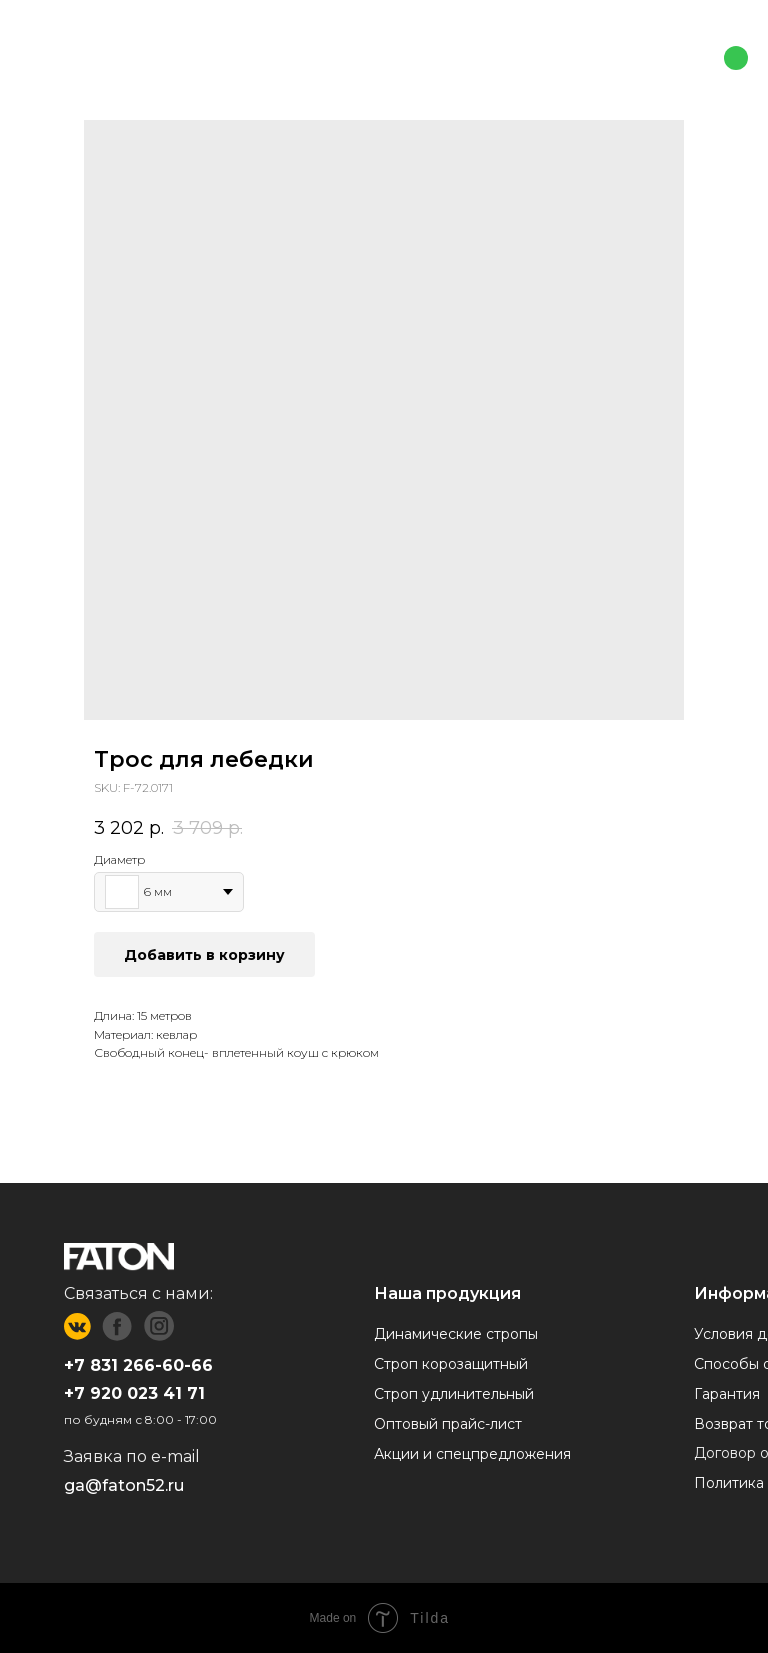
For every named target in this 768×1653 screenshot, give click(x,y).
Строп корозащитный (451, 1364)
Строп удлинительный (454, 1394)
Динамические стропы (456, 1334)
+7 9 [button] (82, 1393)
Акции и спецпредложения (472, 1454)
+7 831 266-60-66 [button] (138, 1365)
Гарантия (727, 1394)
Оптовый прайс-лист (448, 1424)
